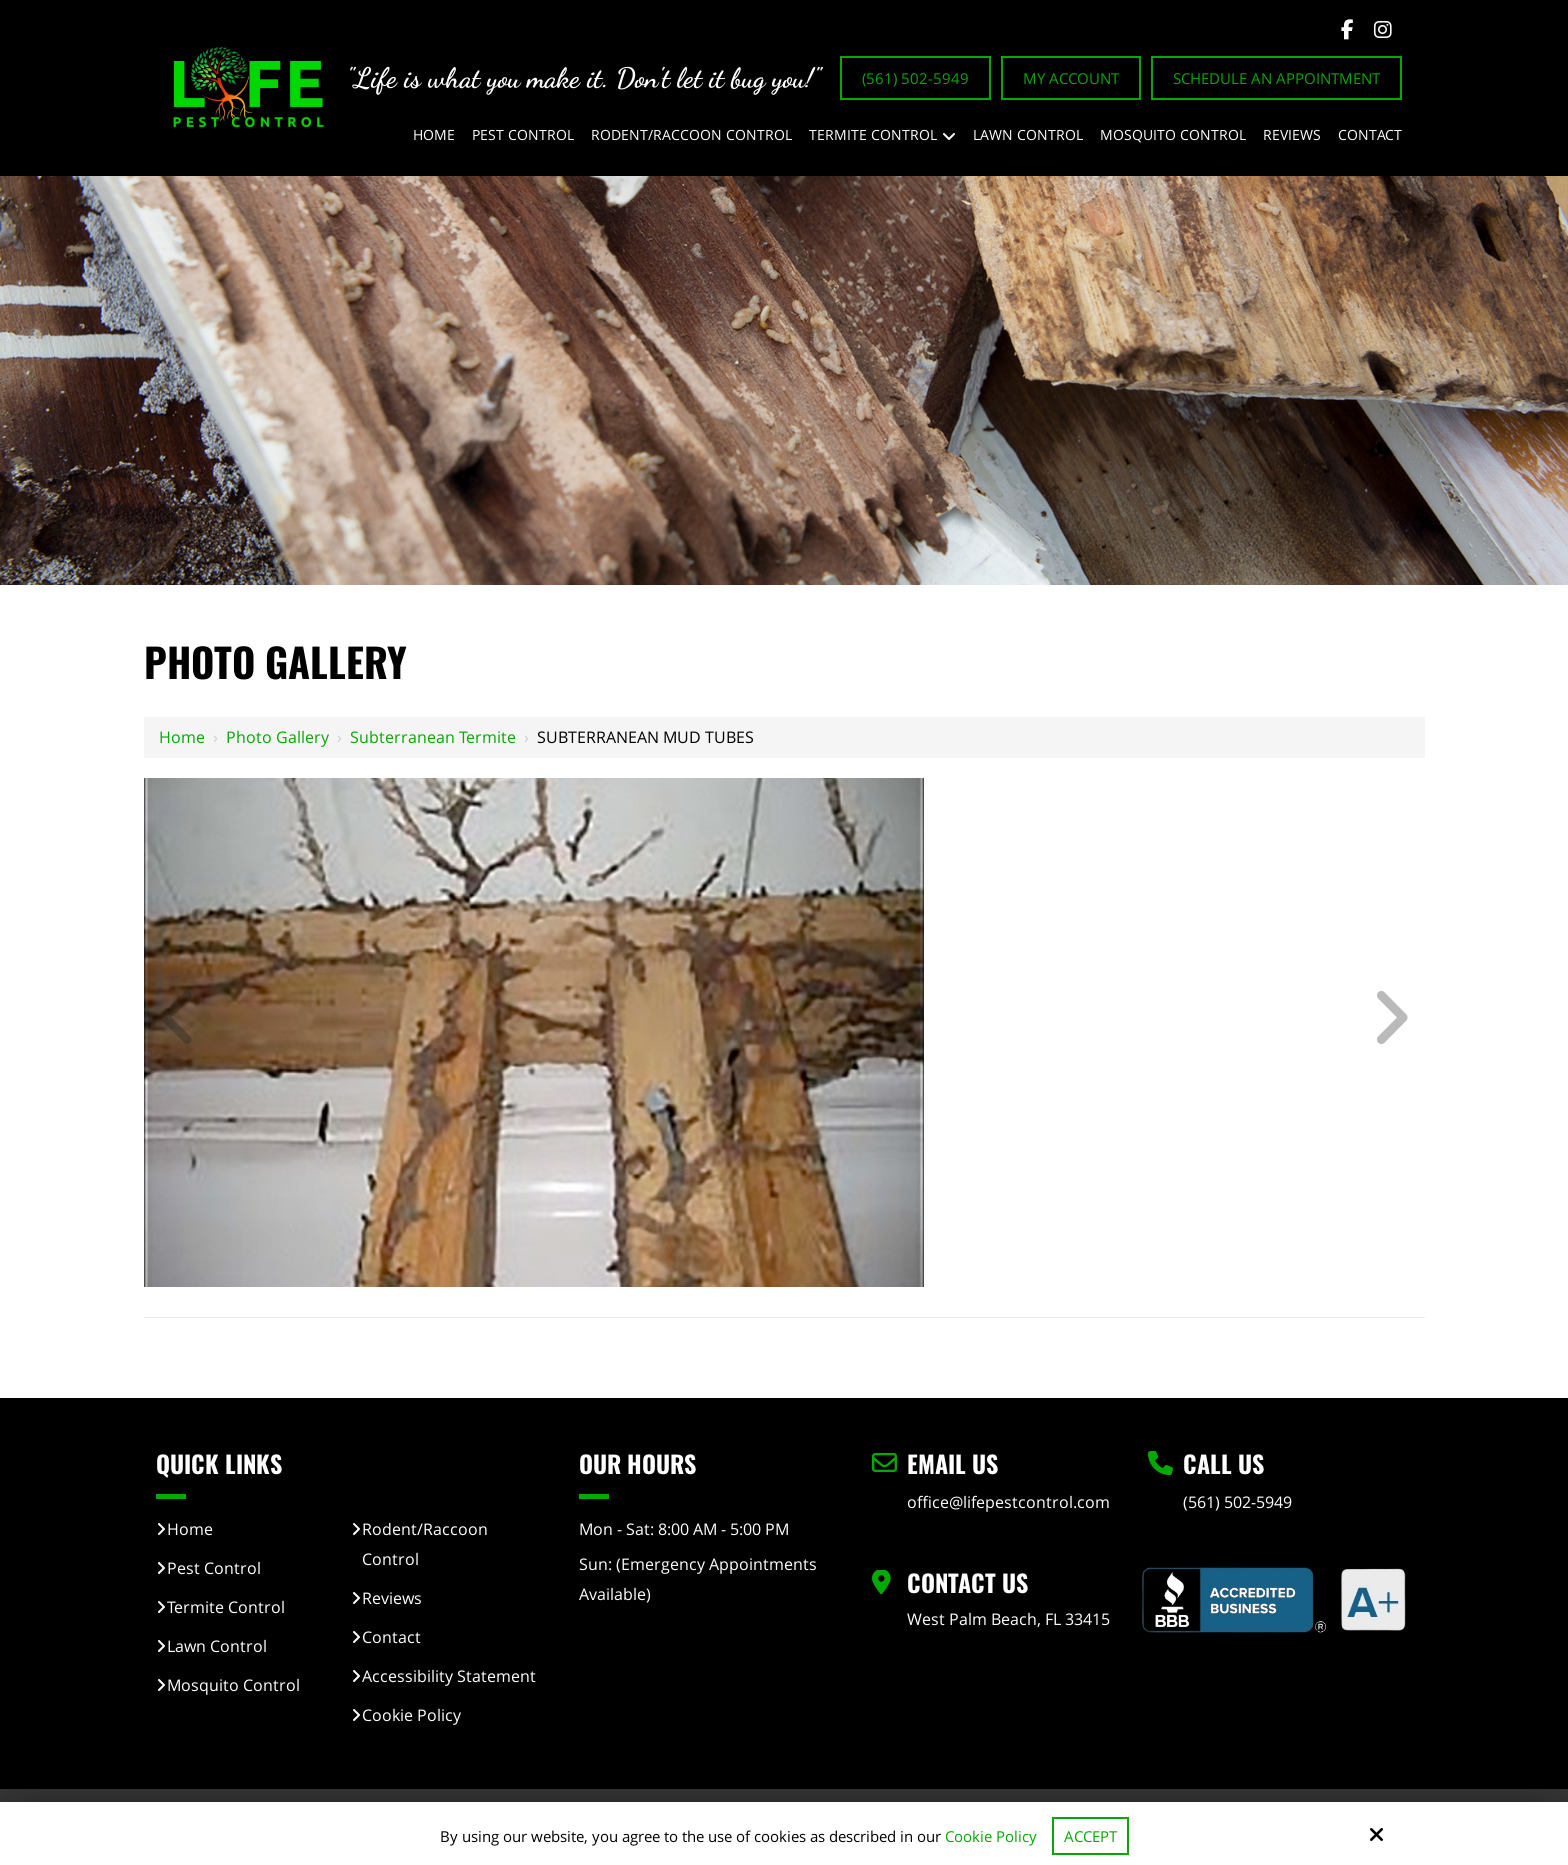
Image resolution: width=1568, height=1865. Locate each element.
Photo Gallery (277, 737)
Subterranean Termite (433, 737)
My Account (1071, 78)
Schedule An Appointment (1276, 78)
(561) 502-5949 (915, 78)
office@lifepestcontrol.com (1008, 1502)
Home (182, 737)
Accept (1090, 1836)
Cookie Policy (991, 1836)
